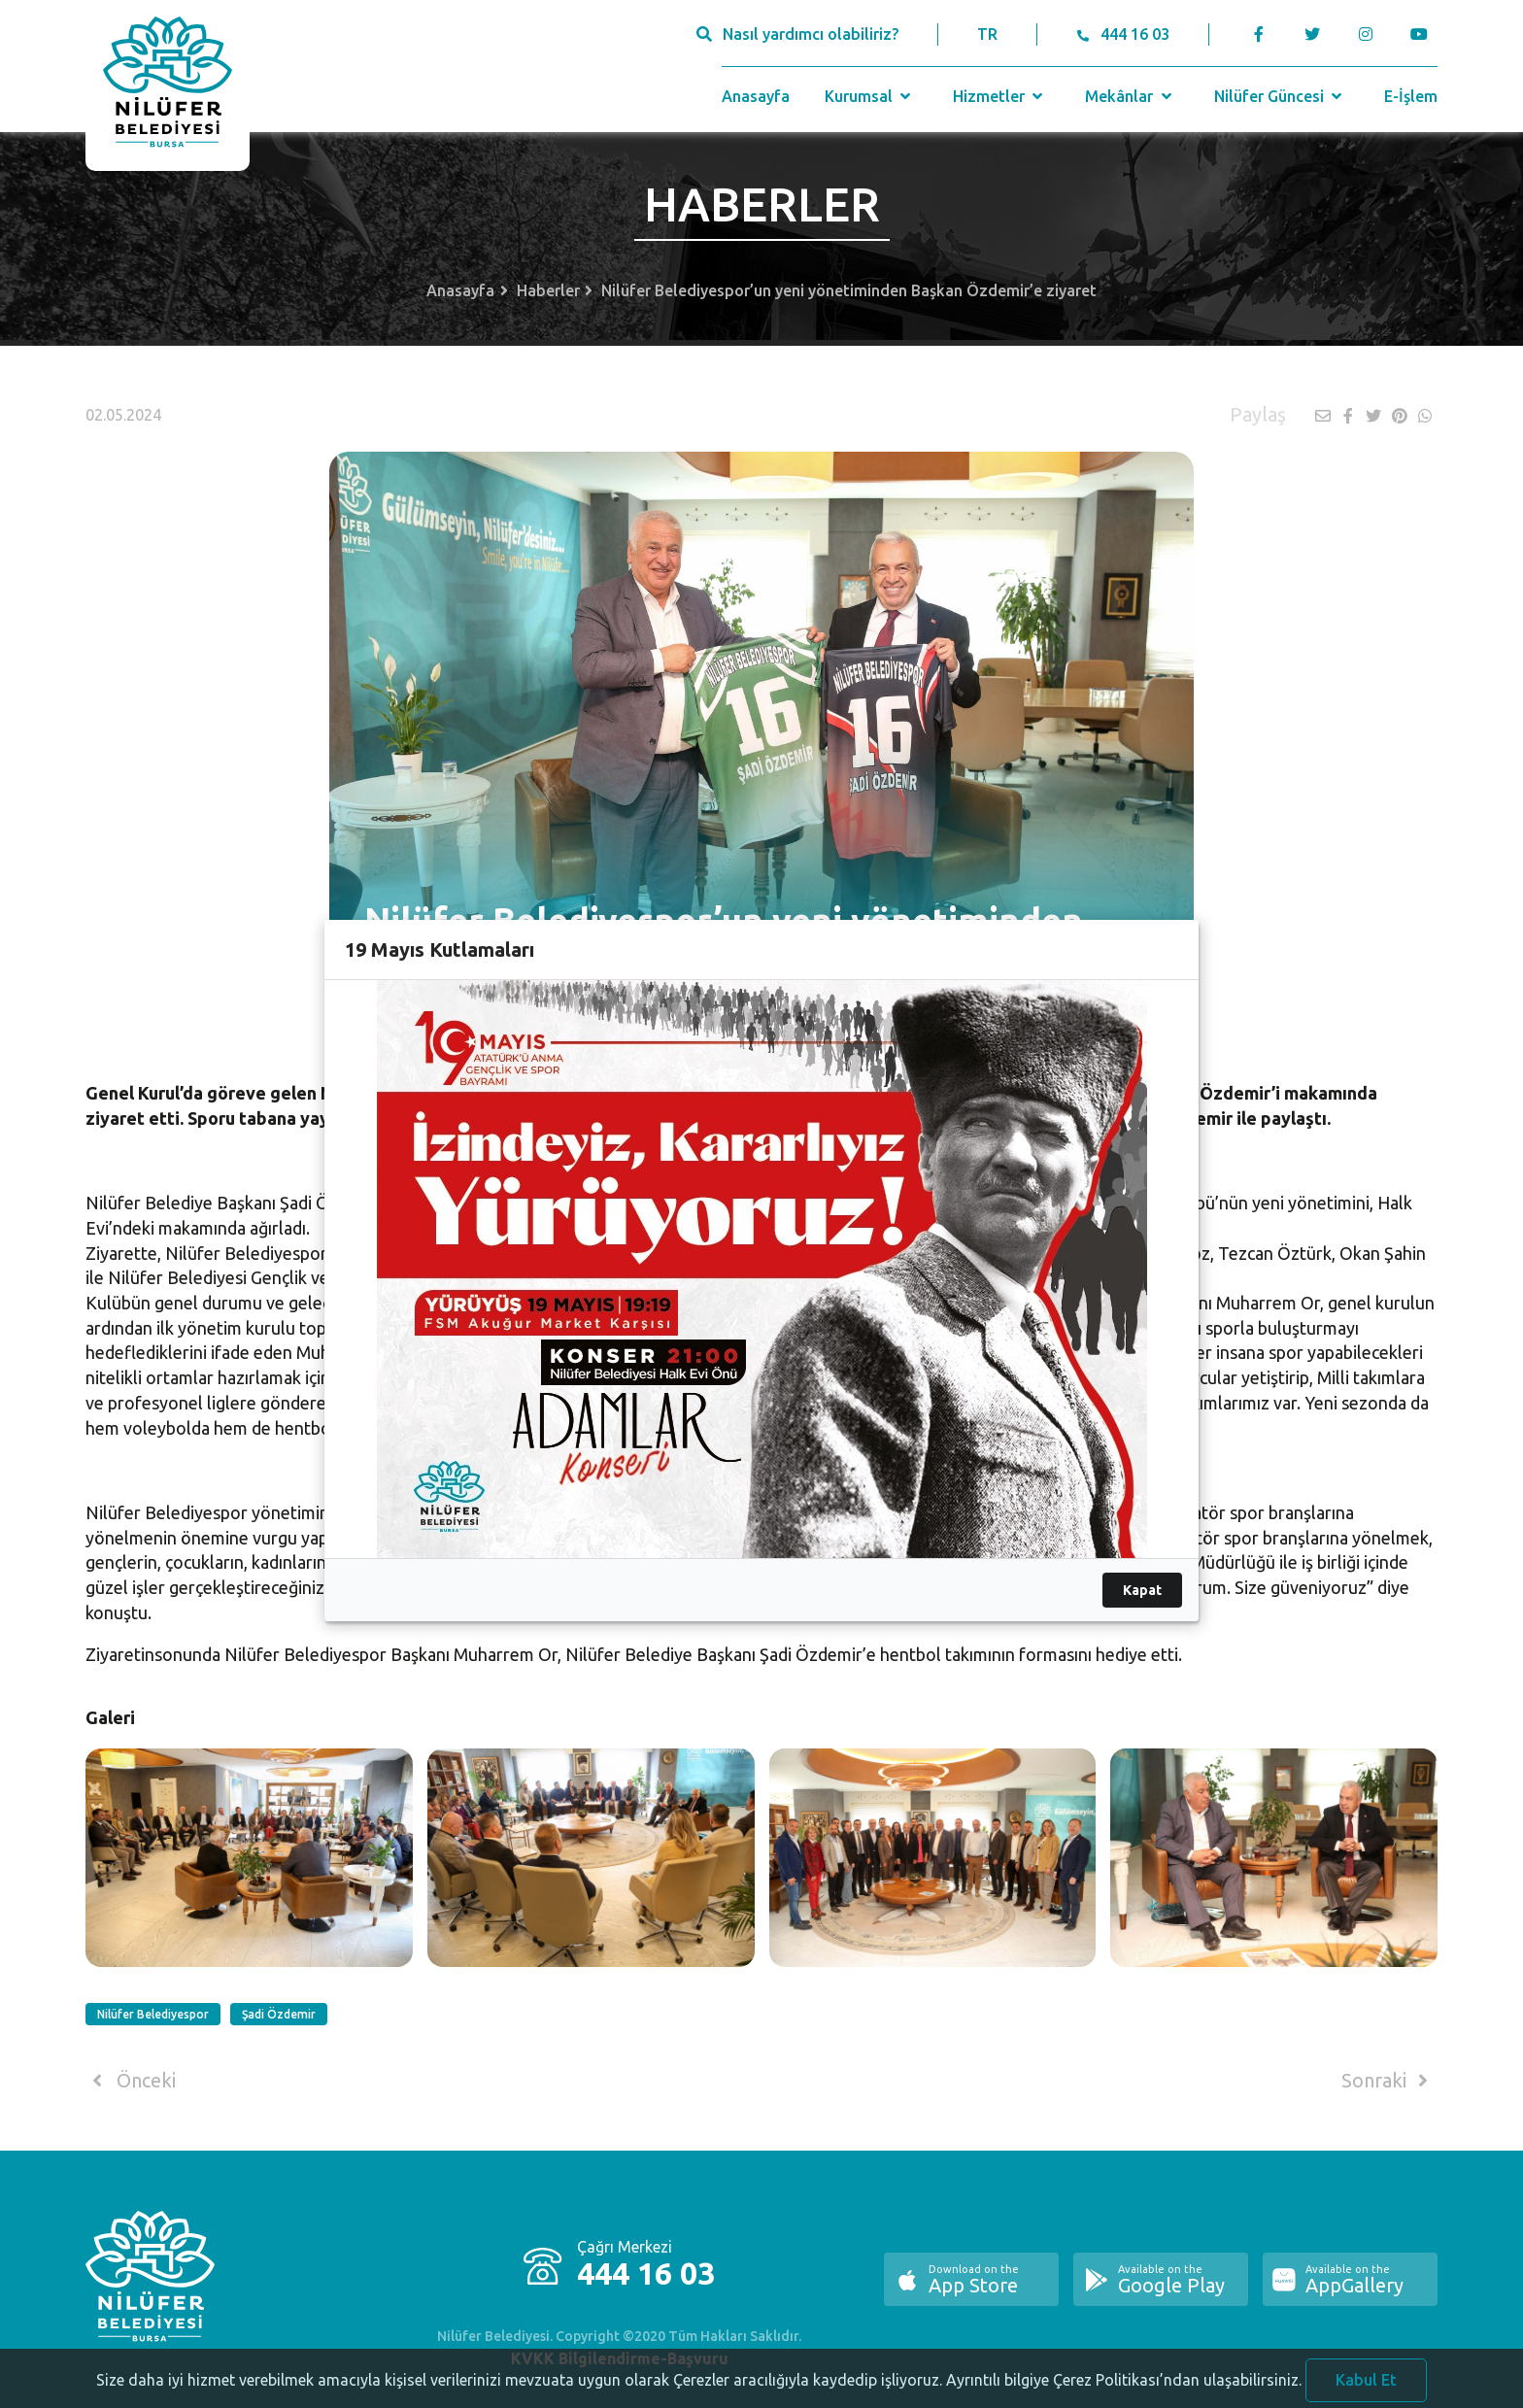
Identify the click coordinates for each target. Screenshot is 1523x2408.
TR (987, 34)
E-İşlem (1411, 96)
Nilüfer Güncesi (1280, 96)
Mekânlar (1130, 96)
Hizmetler (1000, 96)
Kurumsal (870, 96)
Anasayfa (756, 96)
